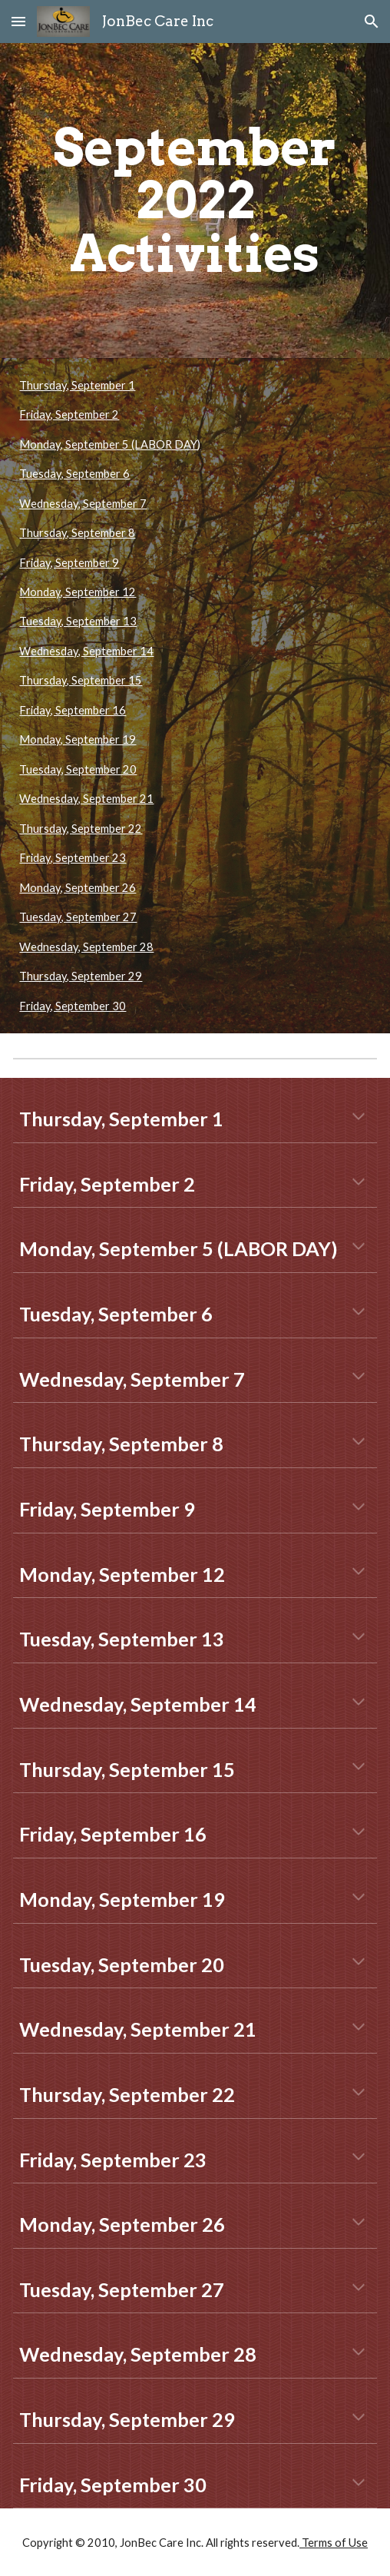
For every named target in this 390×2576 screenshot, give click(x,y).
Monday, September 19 (77, 739)
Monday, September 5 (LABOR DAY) (109, 444)
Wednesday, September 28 (86, 946)
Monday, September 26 (77, 887)
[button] (18, 21)
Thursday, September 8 (77, 532)
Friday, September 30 (72, 1006)
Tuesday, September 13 (78, 621)
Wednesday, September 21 (86, 798)
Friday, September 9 (69, 562)
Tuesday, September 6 (74, 473)
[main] (194, 200)
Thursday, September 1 (77, 385)
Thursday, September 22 (80, 828)
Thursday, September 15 (80, 680)
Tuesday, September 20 (78, 769)
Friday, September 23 (72, 857)
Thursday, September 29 (80, 976)
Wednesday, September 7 (83, 503)
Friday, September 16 (72, 710)
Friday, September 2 (69, 414)
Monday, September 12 (77, 591)
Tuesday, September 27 (78, 916)
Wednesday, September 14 (86, 651)
